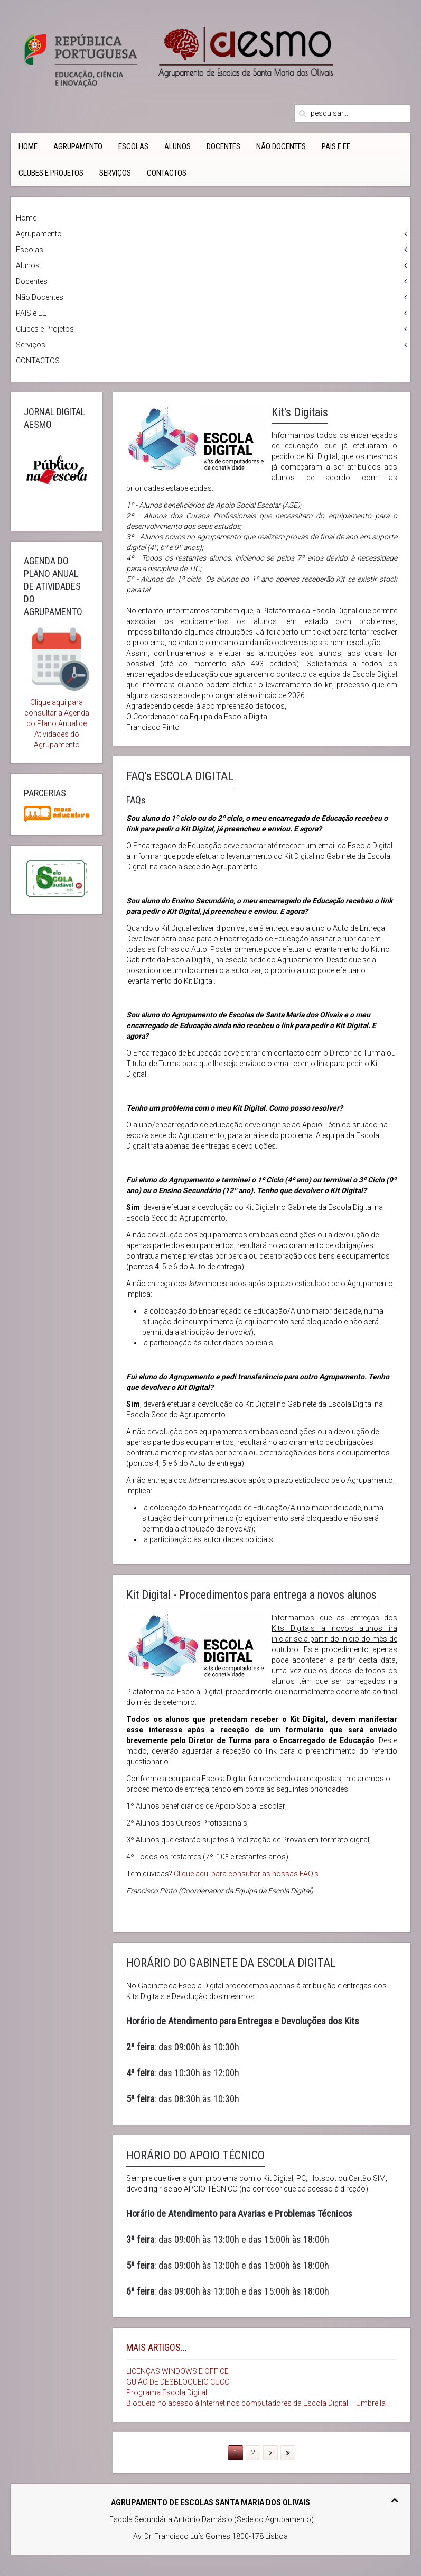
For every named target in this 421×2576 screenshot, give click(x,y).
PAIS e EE (336, 146)
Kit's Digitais (300, 412)
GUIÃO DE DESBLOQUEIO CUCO (178, 2382)
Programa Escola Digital (166, 2392)
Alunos (177, 146)
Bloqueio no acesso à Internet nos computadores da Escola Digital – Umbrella (256, 2403)
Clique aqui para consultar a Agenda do (56, 713)
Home (28, 146)
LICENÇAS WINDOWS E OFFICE (177, 2371)
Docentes (223, 146)
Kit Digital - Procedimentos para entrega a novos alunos (251, 1594)
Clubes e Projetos (50, 173)
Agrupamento (77, 146)
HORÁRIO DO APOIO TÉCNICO (195, 2155)
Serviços (115, 173)
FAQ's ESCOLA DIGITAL (179, 776)
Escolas (133, 146)
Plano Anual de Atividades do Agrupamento (60, 734)
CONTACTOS (166, 173)
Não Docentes (281, 146)
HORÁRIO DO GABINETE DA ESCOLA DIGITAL (231, 1962)
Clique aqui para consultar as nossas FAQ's (246, 1873)
